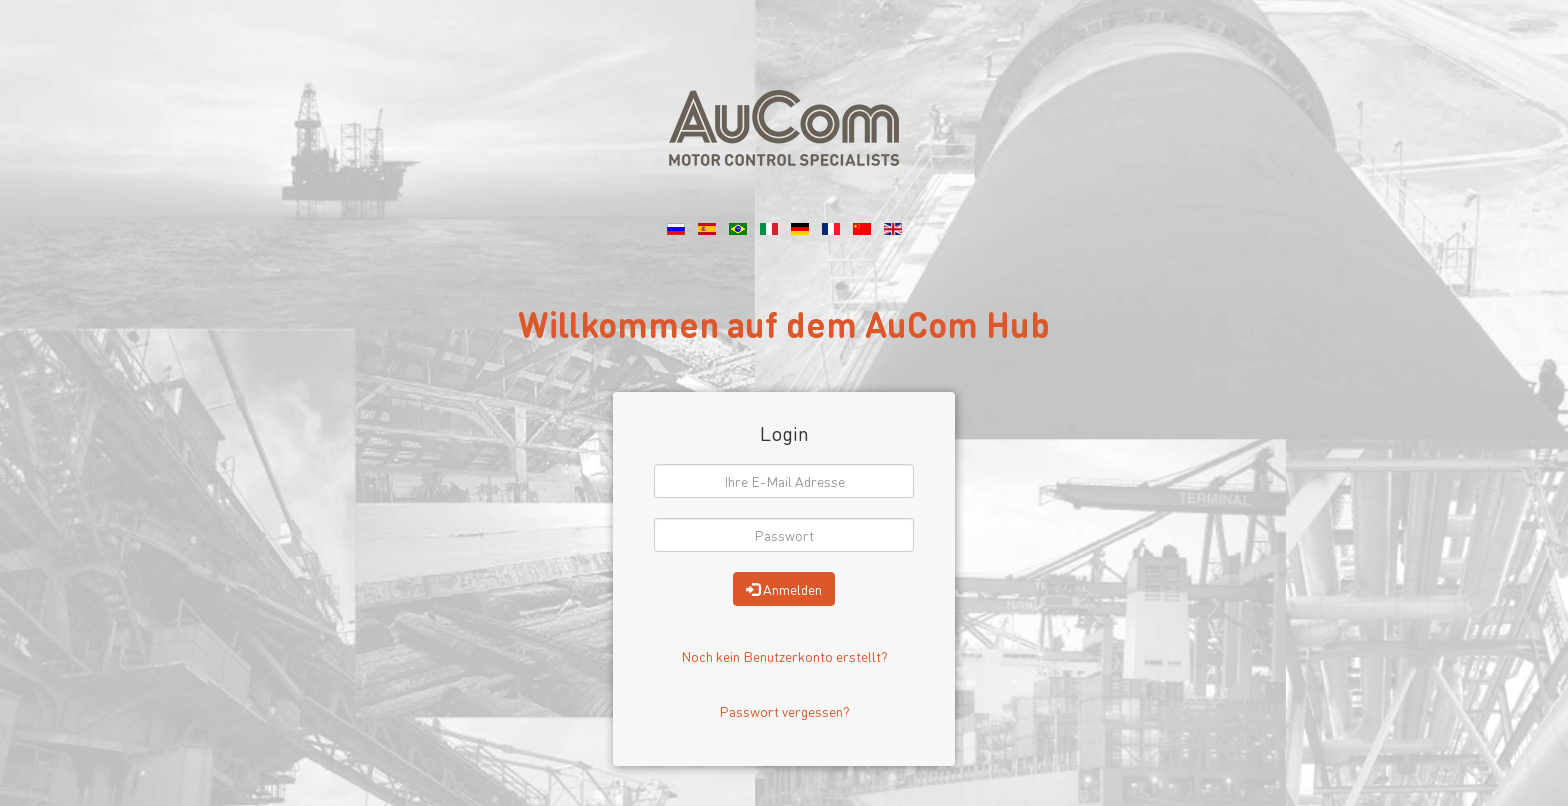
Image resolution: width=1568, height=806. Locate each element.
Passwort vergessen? (784, 711)
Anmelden (784, 589)
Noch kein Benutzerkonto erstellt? (784, 656)
